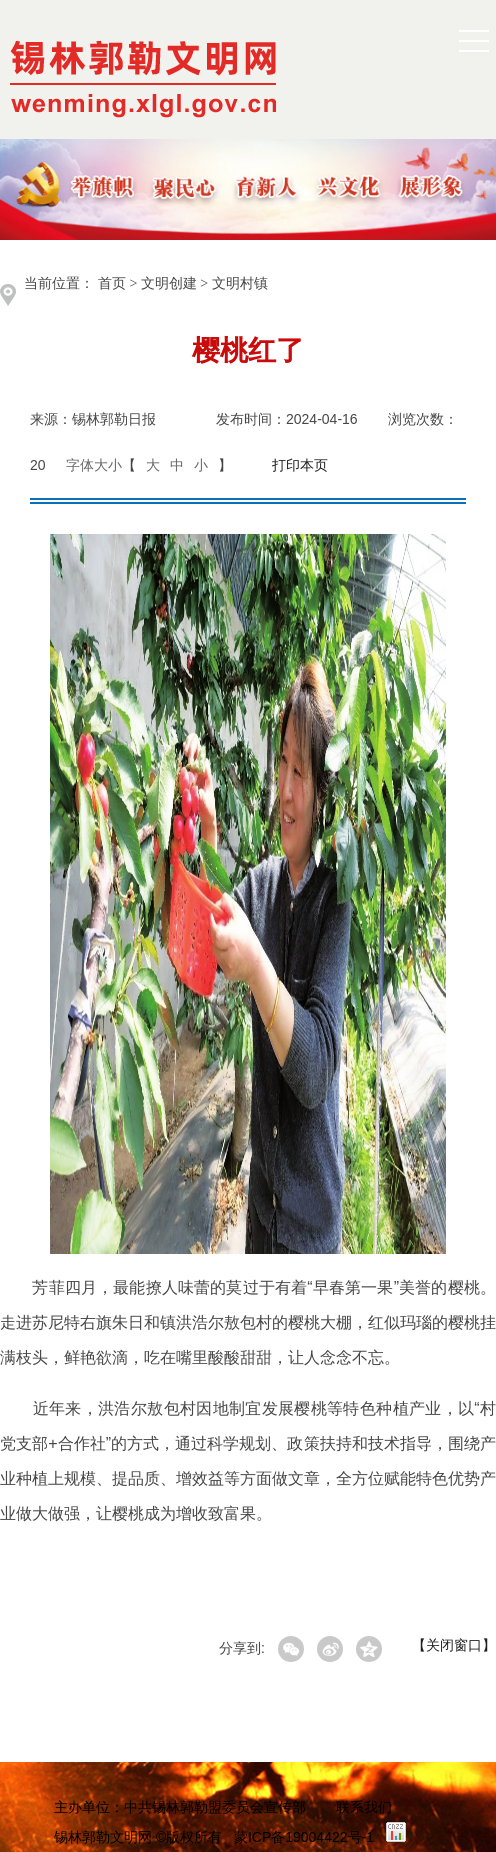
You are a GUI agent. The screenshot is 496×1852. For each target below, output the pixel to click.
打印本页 (300, 465)
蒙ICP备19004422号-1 (304, 1837)
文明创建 (169, 283)
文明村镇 (240, 283)
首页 (112, 283)
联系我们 (364, 1807)
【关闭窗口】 (454, 1645)
